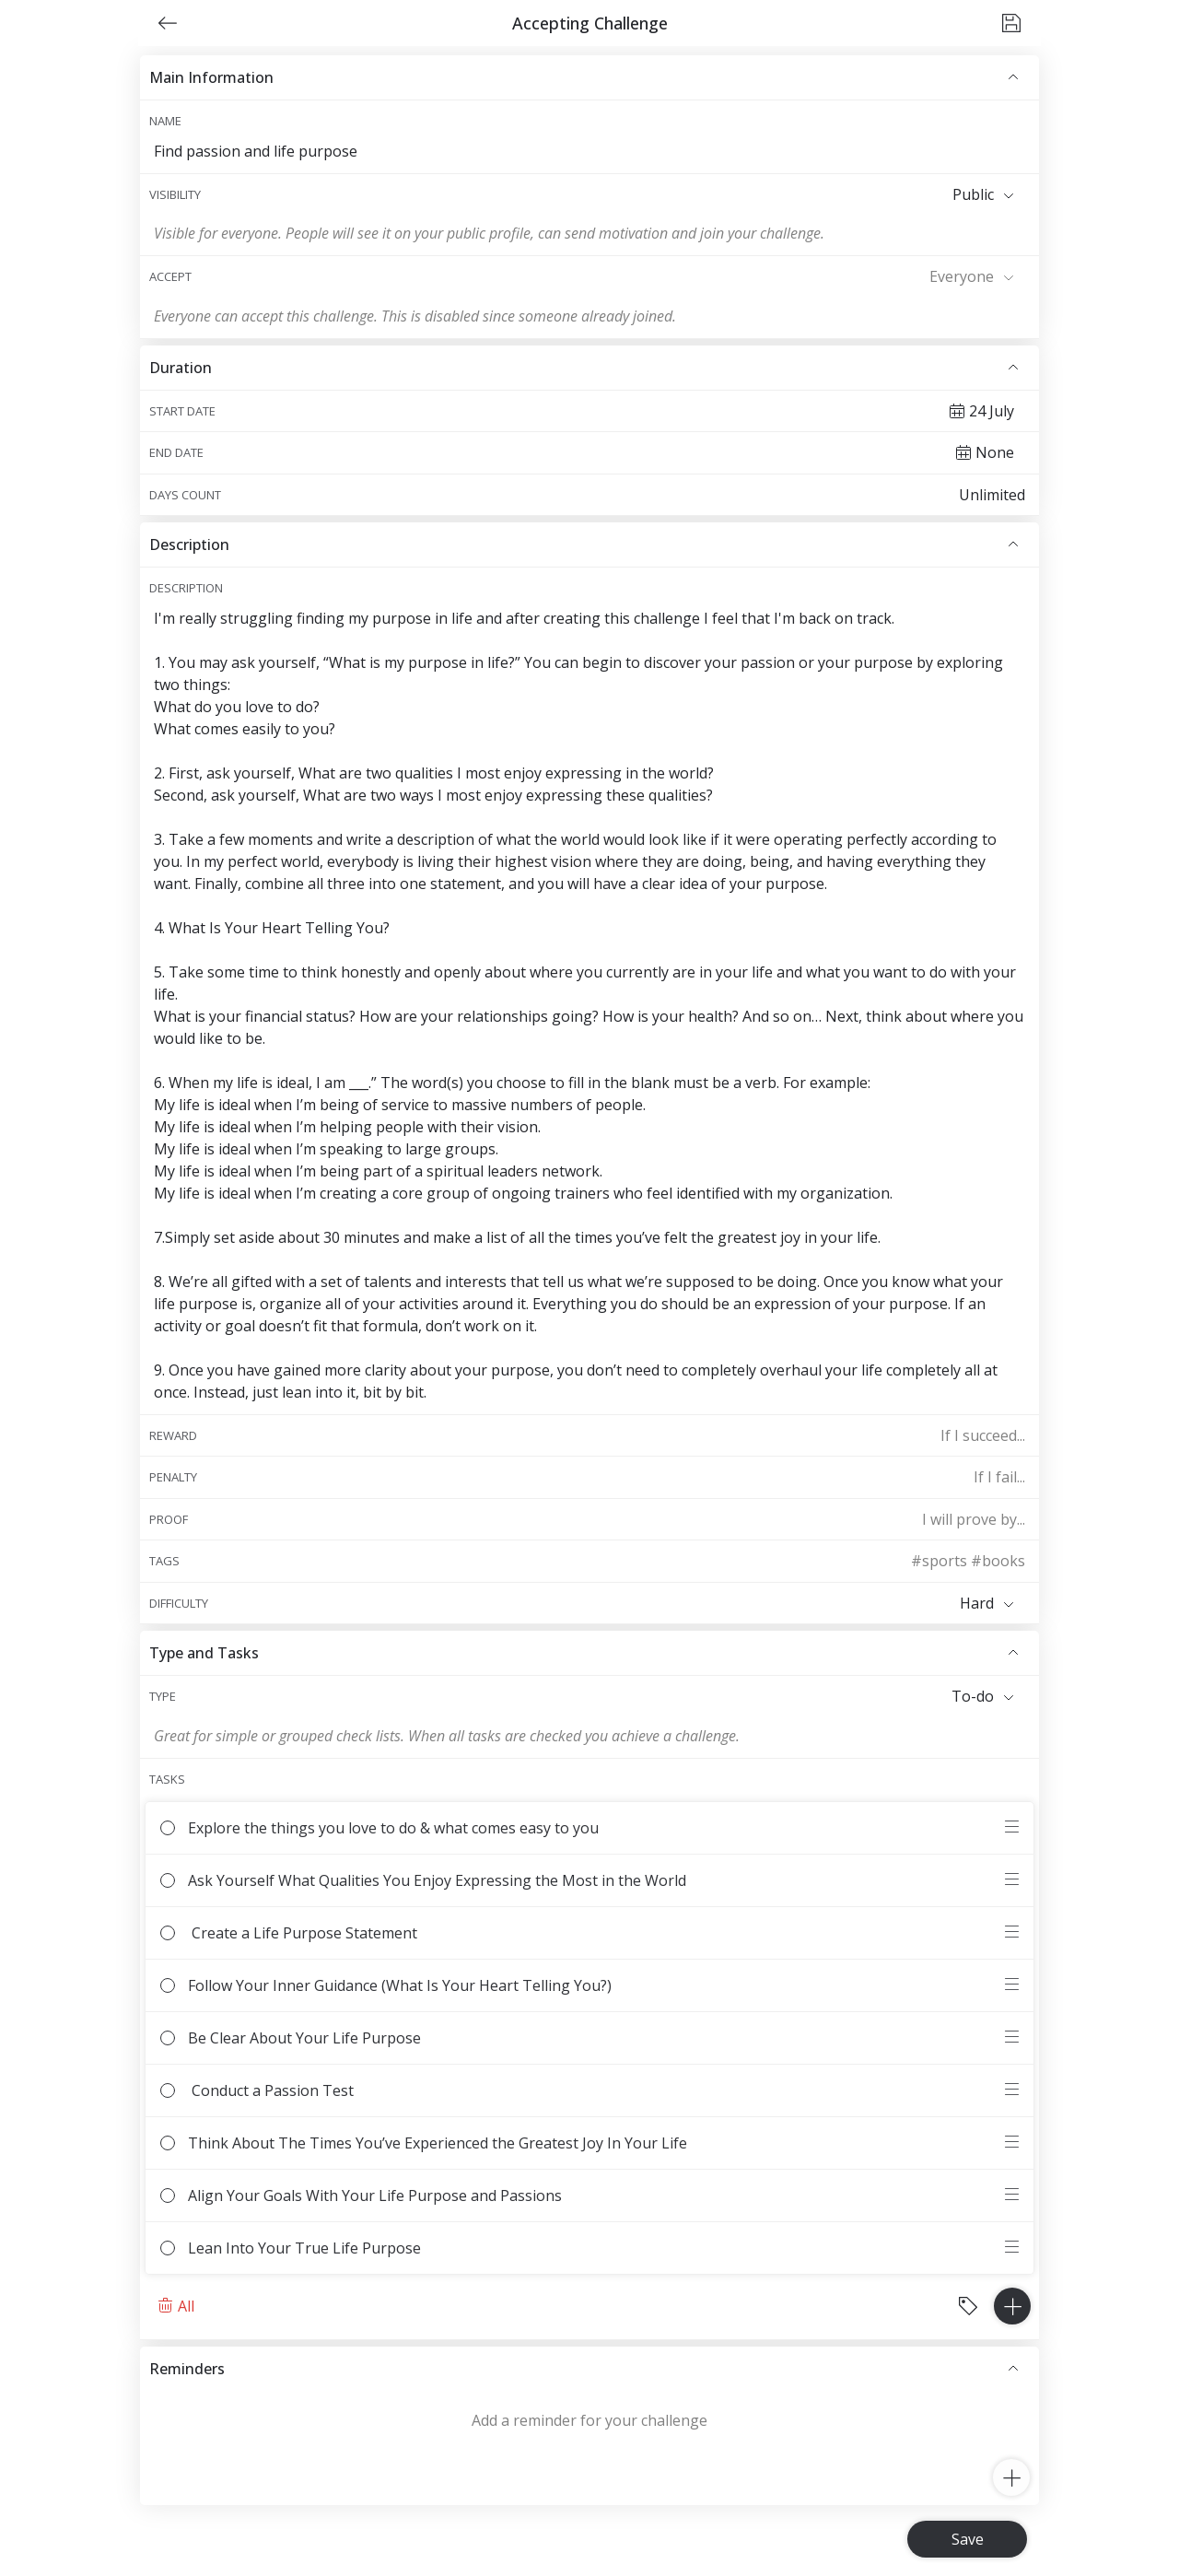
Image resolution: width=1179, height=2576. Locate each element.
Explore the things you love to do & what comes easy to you (580, 1828)
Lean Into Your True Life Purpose (580, 2248)
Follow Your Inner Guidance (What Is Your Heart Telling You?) (580, 1985)
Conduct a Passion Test (580, 2090)
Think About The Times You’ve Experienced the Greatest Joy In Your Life (580, 2143)
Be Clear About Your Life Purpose (580, 2038)
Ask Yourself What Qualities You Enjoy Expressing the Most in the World (580, 1880)
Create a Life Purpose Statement (580, 1933)
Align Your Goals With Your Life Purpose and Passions (580, 2195)
